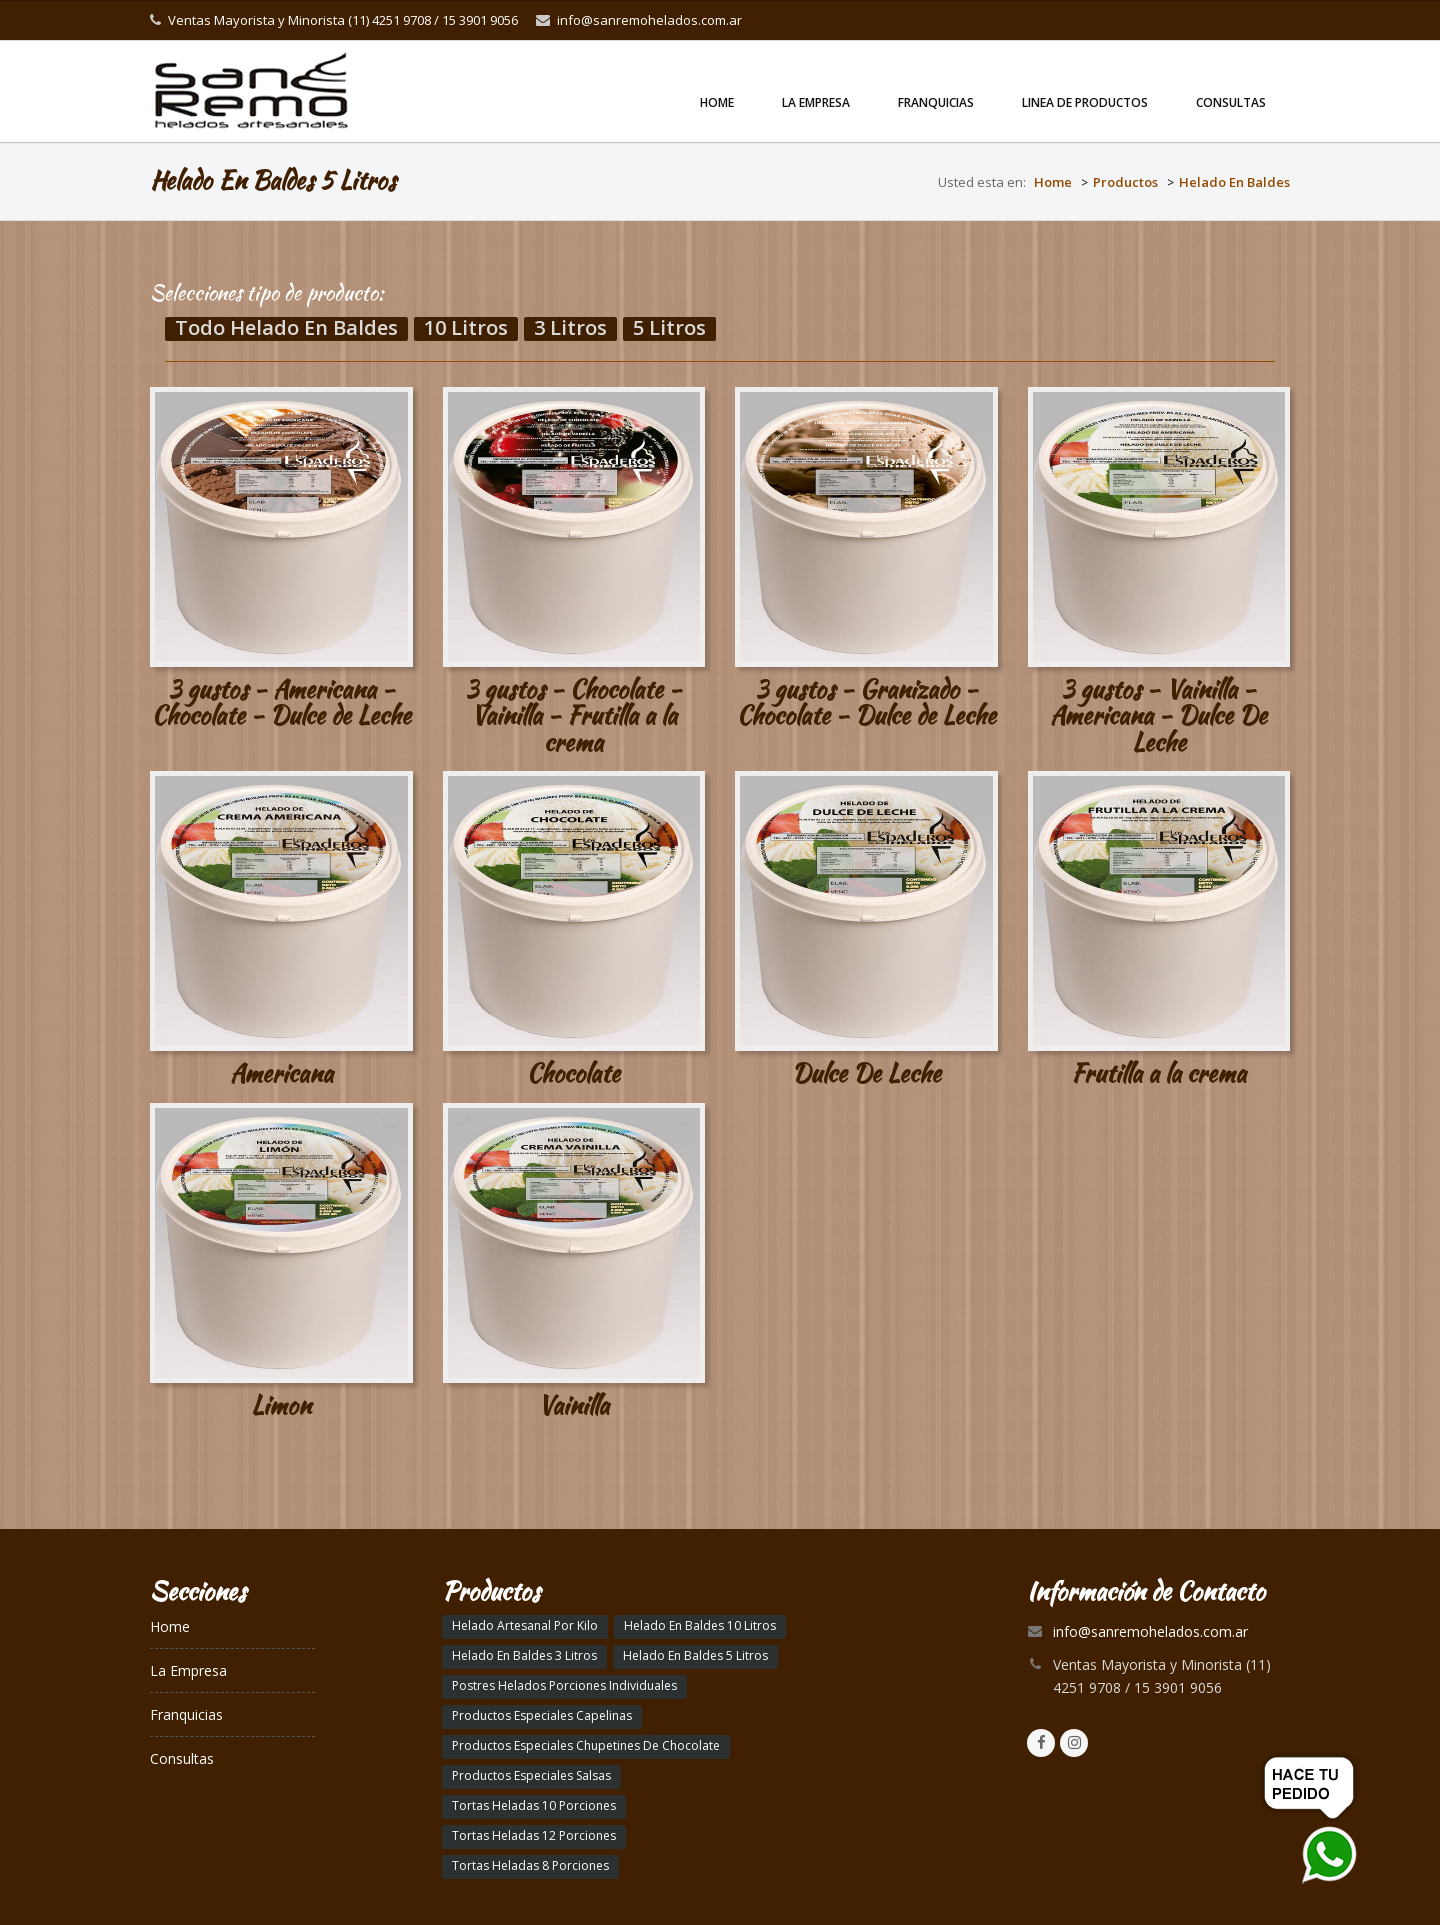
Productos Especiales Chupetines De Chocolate (586, 1745)
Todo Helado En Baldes (286, 329)
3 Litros (570, 329)
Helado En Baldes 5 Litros (695, 1655)
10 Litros (466, 329)
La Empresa (816, 102)
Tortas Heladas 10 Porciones (534, 1805)
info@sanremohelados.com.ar (649, 20)
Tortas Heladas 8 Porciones (530, 1865)
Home (717, 102)
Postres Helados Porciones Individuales (564, 1685)
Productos (1125, 182)
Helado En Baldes (1234, 182)
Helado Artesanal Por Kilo (525, 1625)
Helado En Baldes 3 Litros (524, 1655)
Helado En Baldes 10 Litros (700, 1625)
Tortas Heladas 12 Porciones (534, 1835)
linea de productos (1085, 102)
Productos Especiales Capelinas (542, 1715)
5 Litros (669, 329)
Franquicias (936, 102)
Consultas (1231, 102)
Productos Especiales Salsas (531, 1775)
